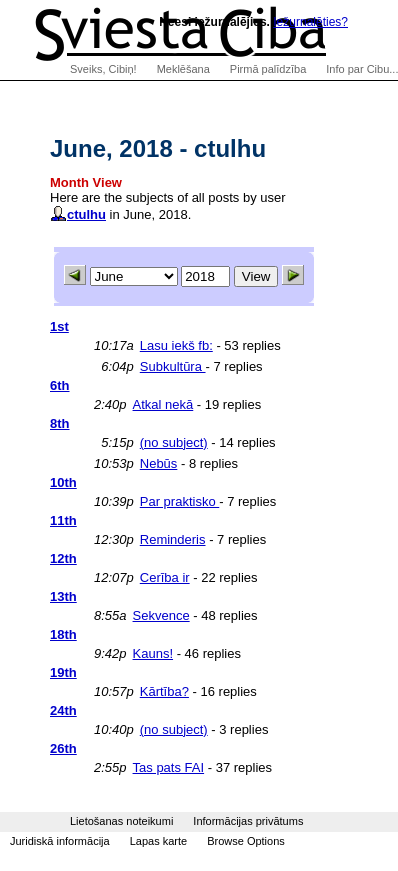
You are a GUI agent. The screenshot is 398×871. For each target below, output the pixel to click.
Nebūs (159, 463)
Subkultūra (173, 366)
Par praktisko (179, 501)
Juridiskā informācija (60, 841)
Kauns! (153, 653)
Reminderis (173, 539)
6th (60, 385)
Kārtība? (164, 691)
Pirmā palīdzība (268, 69)
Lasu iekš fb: (176, 345)
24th (63, 710)
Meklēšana (183, 69)
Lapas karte (158, 841)
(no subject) (174, 442)
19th (63, 672)
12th (63, 558)
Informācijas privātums (248, 821)
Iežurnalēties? (310, 22)
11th (63, 520)
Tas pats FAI (169, 767)
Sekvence (161, 615)
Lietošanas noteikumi (121, 821)
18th (63, 634)
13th (63, 596)
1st (59, 326)
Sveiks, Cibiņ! (103, 69)
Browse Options (246, 841)
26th (63, 748)
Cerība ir (165, 577)
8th (60, 423)
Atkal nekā (163, 404)
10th (63, 482)
